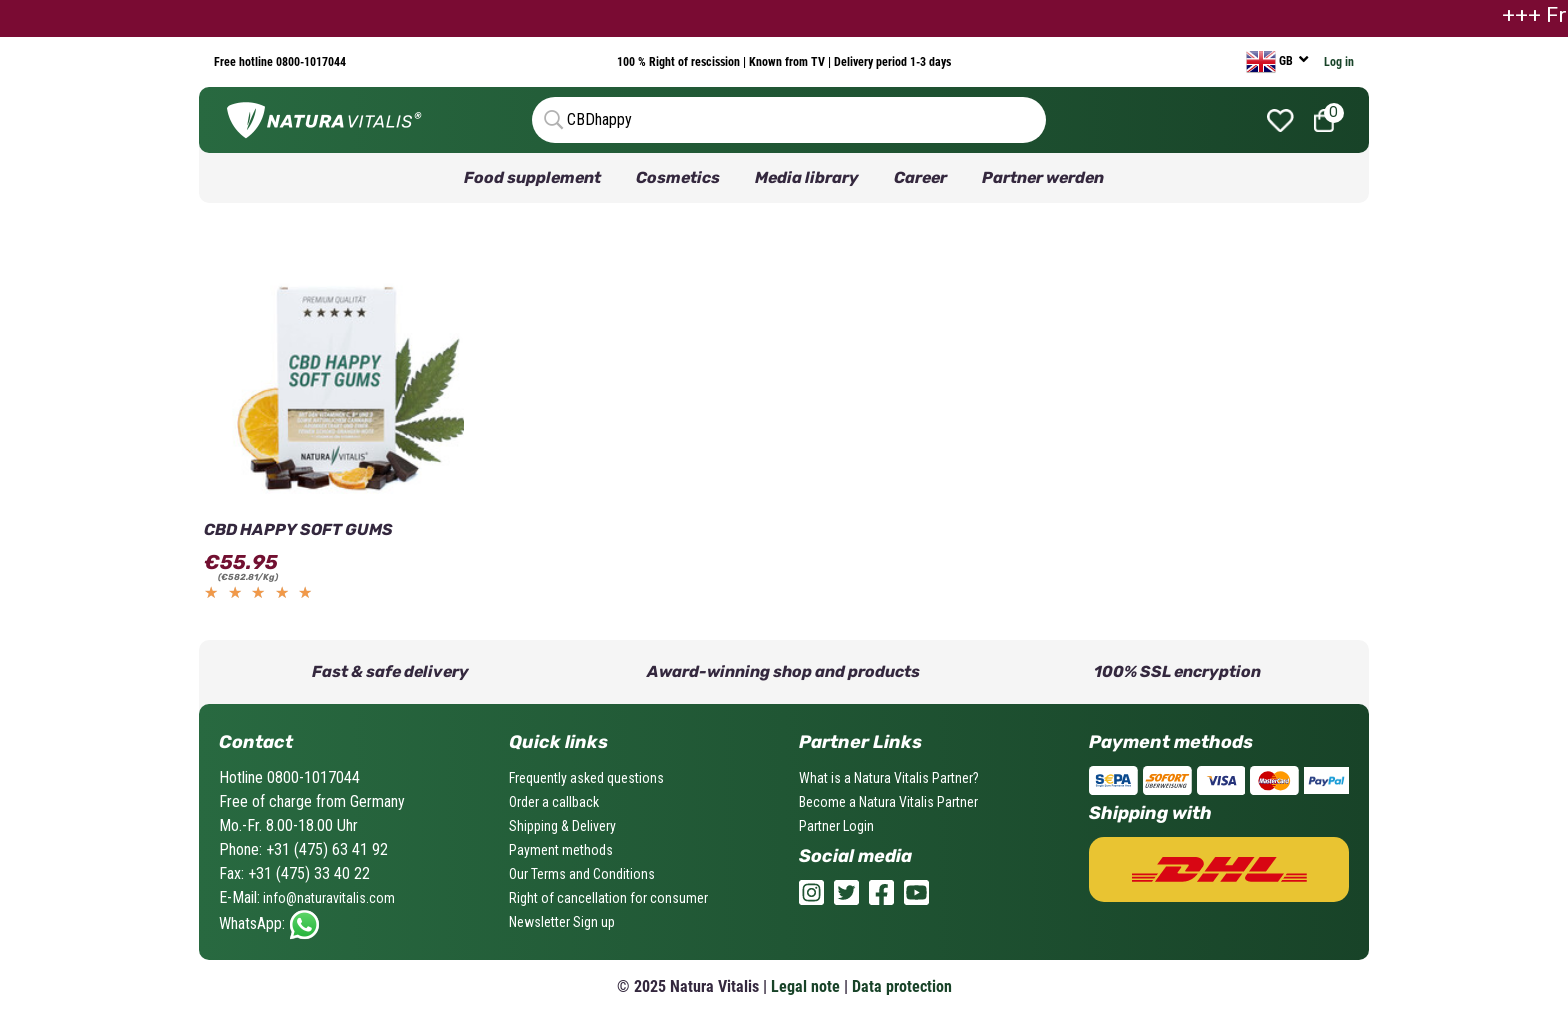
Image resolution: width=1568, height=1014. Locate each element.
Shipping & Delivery (562, 826)
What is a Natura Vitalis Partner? (889, 778)
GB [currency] (1271, 62)
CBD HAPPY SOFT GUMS (298, 529)
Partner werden (1043, 177)
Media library (807, 177)
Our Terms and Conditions (582, 874)
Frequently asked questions (586, 778)
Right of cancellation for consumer (608, 898)
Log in (1339, 62)
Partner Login (836, 826)
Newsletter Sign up (562, 922)
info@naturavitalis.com (327, 898)
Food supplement (532, 177)
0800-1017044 (309, 62)
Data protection (902, 986)
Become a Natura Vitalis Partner (888, 802)
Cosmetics (678, 177)
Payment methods (561, 850)
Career (920, 177)
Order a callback (554, 802)
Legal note (805, 986)
